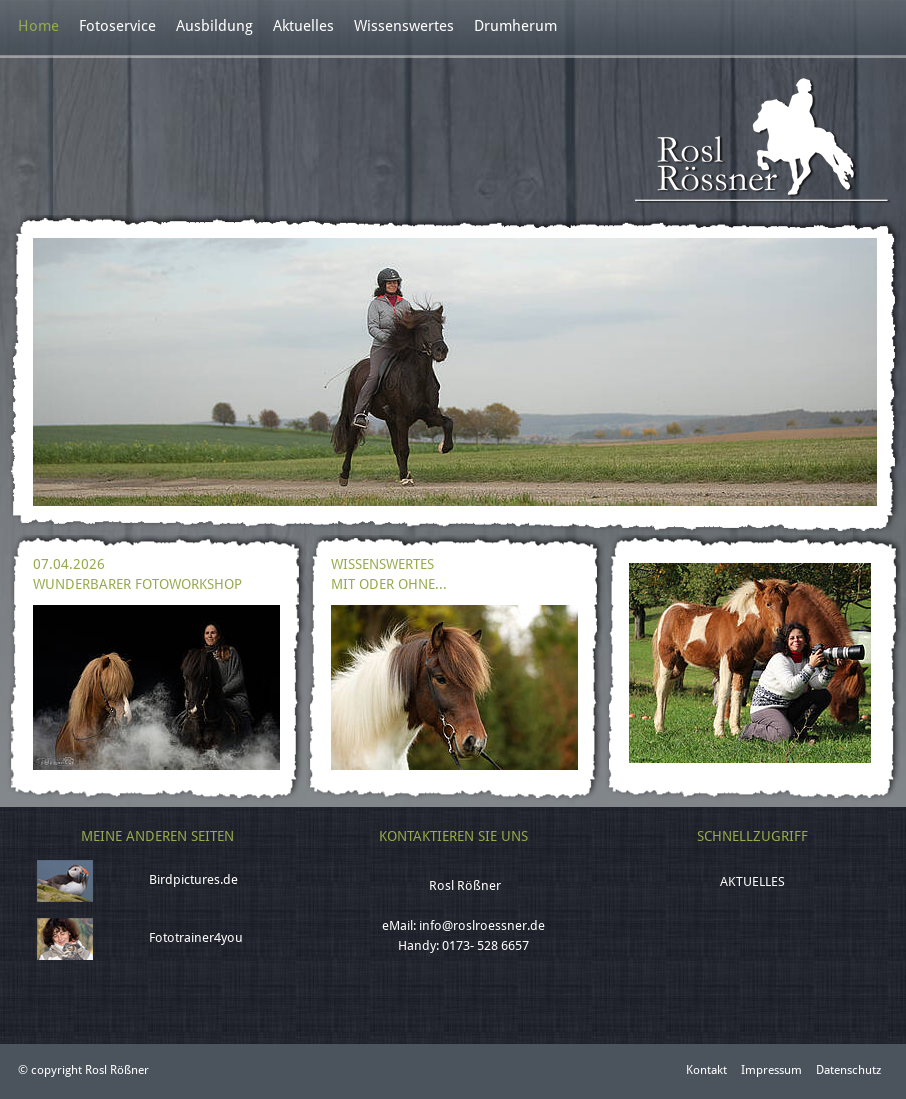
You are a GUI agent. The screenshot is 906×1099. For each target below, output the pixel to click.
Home (38, 26)
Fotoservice (117, 26)
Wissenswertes (404, 26)
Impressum (771, 1070)
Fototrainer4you (196, 937)
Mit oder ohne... (389, 584)
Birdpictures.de (193, 879)
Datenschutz (848, 1070)
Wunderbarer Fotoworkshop (137, 584)
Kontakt (706, 1070)
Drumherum (515, 26)
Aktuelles (303, 26)
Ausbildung (214, 26)
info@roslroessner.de (482, 925)
